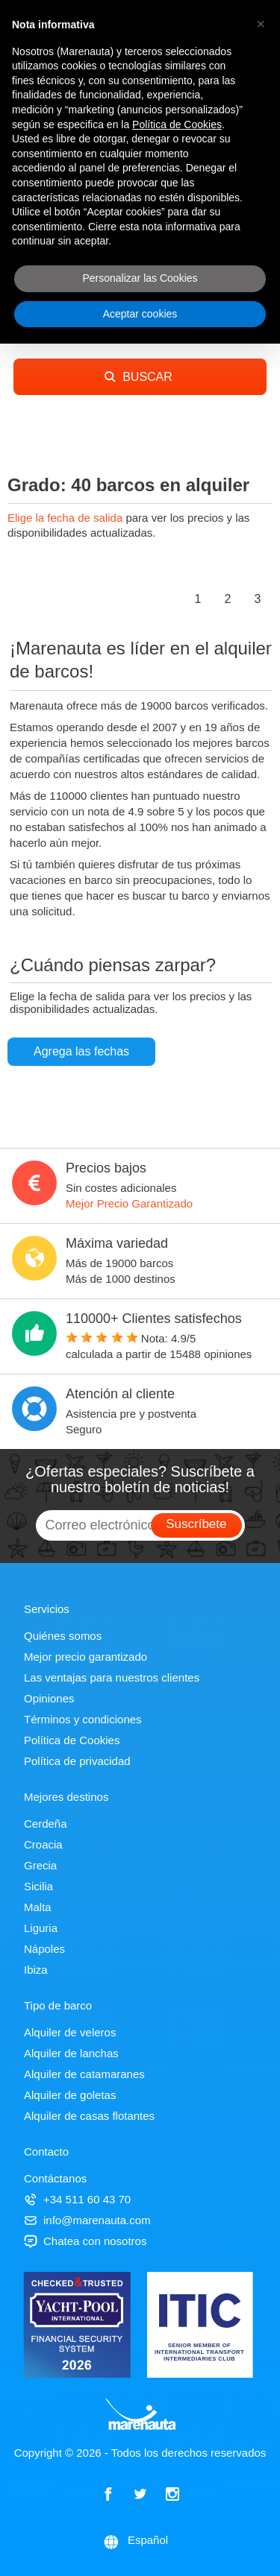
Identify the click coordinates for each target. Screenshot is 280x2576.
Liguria (40, 1928)
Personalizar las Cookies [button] (139, 278)
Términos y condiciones (83, 1719)
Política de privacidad (77, 1761)
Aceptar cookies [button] (140, 314)
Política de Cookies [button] (177, 124)
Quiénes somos (63, 1635)
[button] (261, 24)
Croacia (43, 1844)
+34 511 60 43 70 (77, 2199)
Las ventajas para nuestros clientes (111, 1677)
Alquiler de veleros (70, 2032)
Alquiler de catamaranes (84, 2074)
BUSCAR (138, 376)
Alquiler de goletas (70, 2095)
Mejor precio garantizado (85, 1656)
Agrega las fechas (81, 1051)
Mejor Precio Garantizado (129, 1203)
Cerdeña (45, 1823)
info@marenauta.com (87, 2220)
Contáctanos (55, 2178)
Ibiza (36, 1969)
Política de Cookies (71, 1740)
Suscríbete (196, 1524)
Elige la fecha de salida (66, 517)
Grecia (40, 1865)
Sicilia (38, 1886)
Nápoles (44, 1948)
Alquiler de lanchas (71, 2053)
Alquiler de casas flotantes (89, 2115)
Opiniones (49, 1698)
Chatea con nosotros (85, 2241)
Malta (38, 1907)
